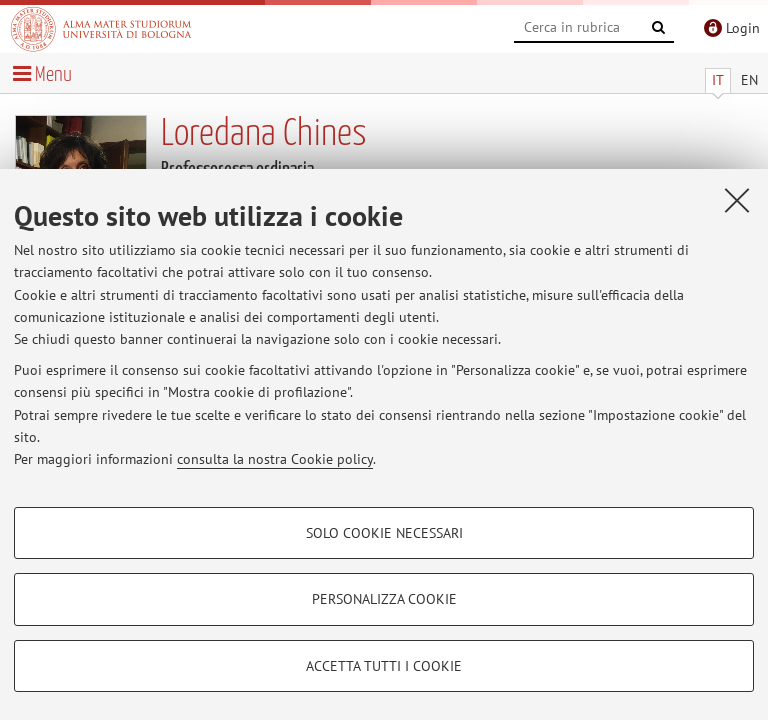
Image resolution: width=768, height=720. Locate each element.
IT (718, 80)
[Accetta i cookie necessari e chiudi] (737, 200)
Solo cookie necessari (384, 533)
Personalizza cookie (384, 599)
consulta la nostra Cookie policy (275, 459)
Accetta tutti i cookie (384, 666)
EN (749, 80)
